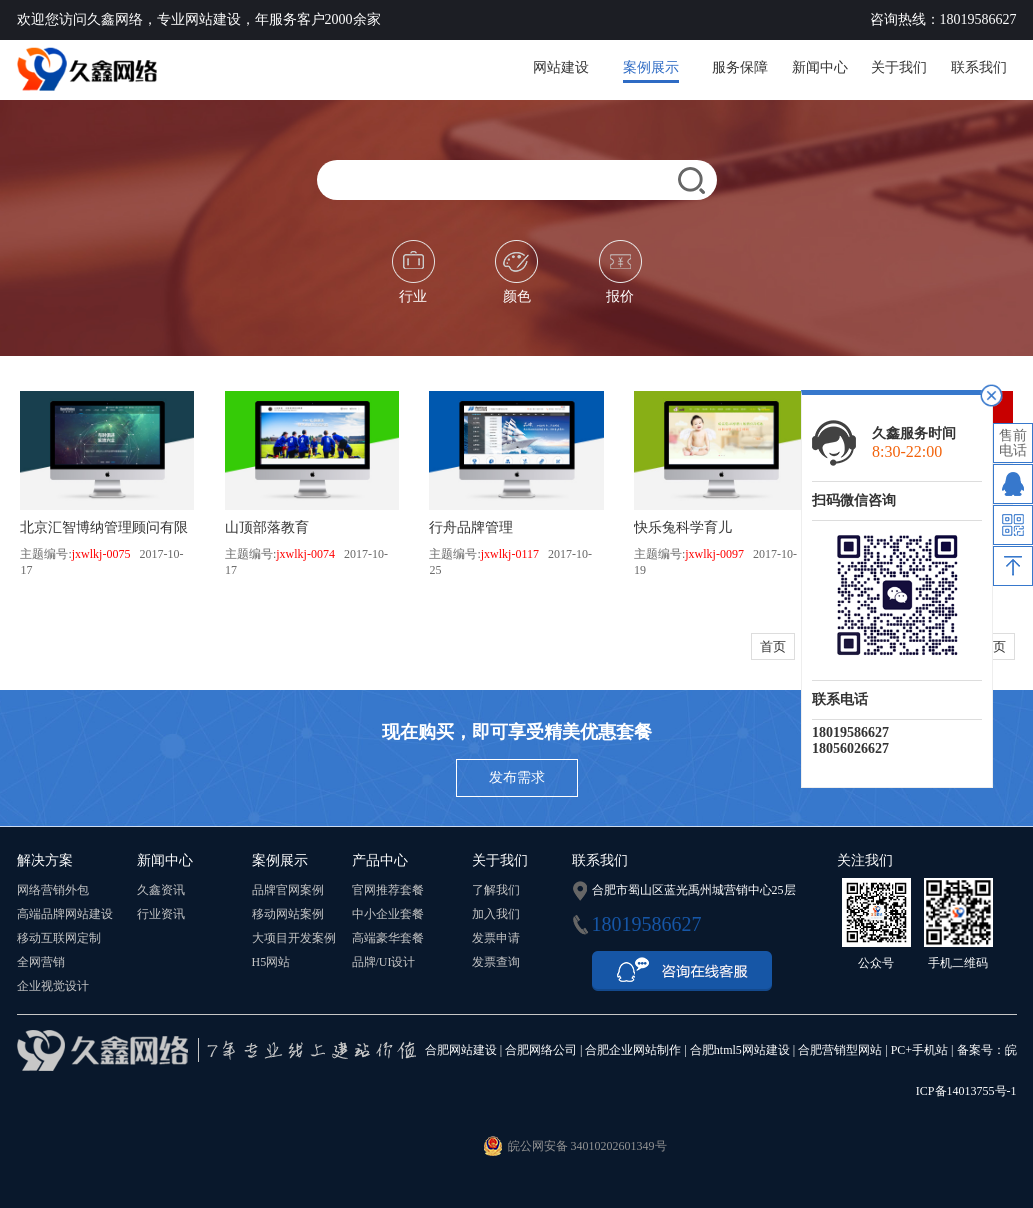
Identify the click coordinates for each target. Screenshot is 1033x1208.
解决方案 (45, 860)
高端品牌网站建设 (65, 914)
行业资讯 (161, 914)
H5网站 (271, 962)
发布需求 (517, 777)
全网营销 (41, 962)
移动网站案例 (288, 914)
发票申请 (496, 938)
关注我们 (865, 860)
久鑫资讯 (161, 890)
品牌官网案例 (288, 890)
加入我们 (496, 914)
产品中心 (380, 860)
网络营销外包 (53, 890)
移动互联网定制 (59, 938)
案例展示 (651, 67)
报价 (620, 272)
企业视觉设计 (53, 986)
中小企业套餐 (388, 914)
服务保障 (740, 67)
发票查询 (496, 962)
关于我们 (899, 67)
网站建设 (561, 67)
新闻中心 (820, 67)
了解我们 (496, 890)
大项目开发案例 (294, 938)
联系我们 (979, 67)
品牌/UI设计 (384, 962)
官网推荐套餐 (388, 890)
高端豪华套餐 (388, 938)
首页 (773, 646)
